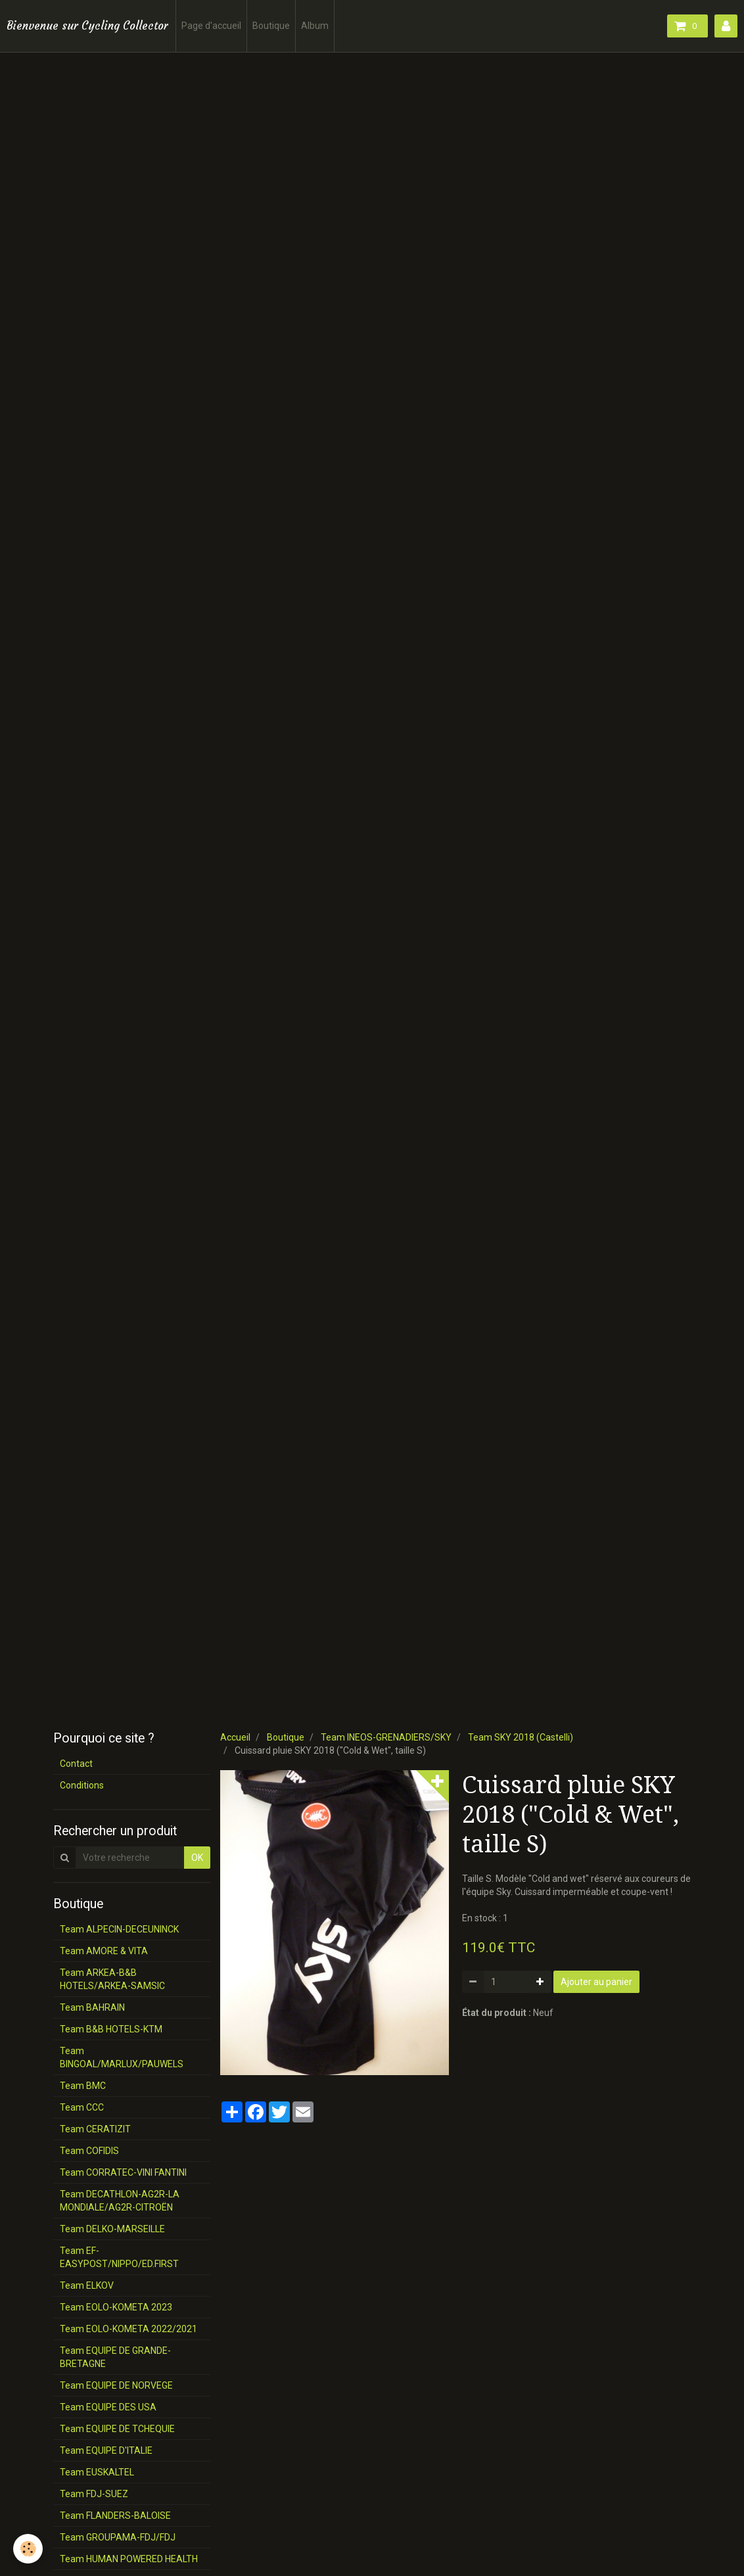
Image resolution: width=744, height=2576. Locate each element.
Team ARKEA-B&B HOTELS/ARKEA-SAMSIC (112, 1979)
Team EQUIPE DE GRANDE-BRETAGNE (115, 2357)
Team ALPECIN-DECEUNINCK (119, 1929)
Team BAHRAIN (92, 2007)
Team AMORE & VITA (104, 1951)
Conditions (82, 1785)
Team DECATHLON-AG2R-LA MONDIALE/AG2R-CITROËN (119, 2201)
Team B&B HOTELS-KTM (111, 2029)
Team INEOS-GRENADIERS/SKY (386, 1737)
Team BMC (83, 2085)
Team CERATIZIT (95, 2129)
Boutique (271, 25)
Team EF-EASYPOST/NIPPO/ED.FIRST (119, 2257)
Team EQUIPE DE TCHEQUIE (117, 2429)
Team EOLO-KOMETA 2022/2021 (128, 2329)
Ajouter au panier (596, 1982)
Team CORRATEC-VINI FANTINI (123, 2172)
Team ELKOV (87, 2285)
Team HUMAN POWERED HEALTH (129, 2559)
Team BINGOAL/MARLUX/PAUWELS (121, 2057)
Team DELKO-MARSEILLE (112, 2229)
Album (315, 25)
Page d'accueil (211, 25)
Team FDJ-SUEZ (94, 2494)
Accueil (235, 1737)
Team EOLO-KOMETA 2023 (116, 2307)
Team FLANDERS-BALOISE (115, 2515)
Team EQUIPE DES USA (108, 2407)
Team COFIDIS (89, 2150)
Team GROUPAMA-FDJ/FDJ (117, 2537)
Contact (76, 1763)
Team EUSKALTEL (97, 2472)
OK (197, 1857)
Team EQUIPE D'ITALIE (106, 2450)
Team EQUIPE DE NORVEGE (116, 2385)
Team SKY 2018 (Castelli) (520, 1737)
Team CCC (82, 2107)
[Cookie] (28, 2549)
